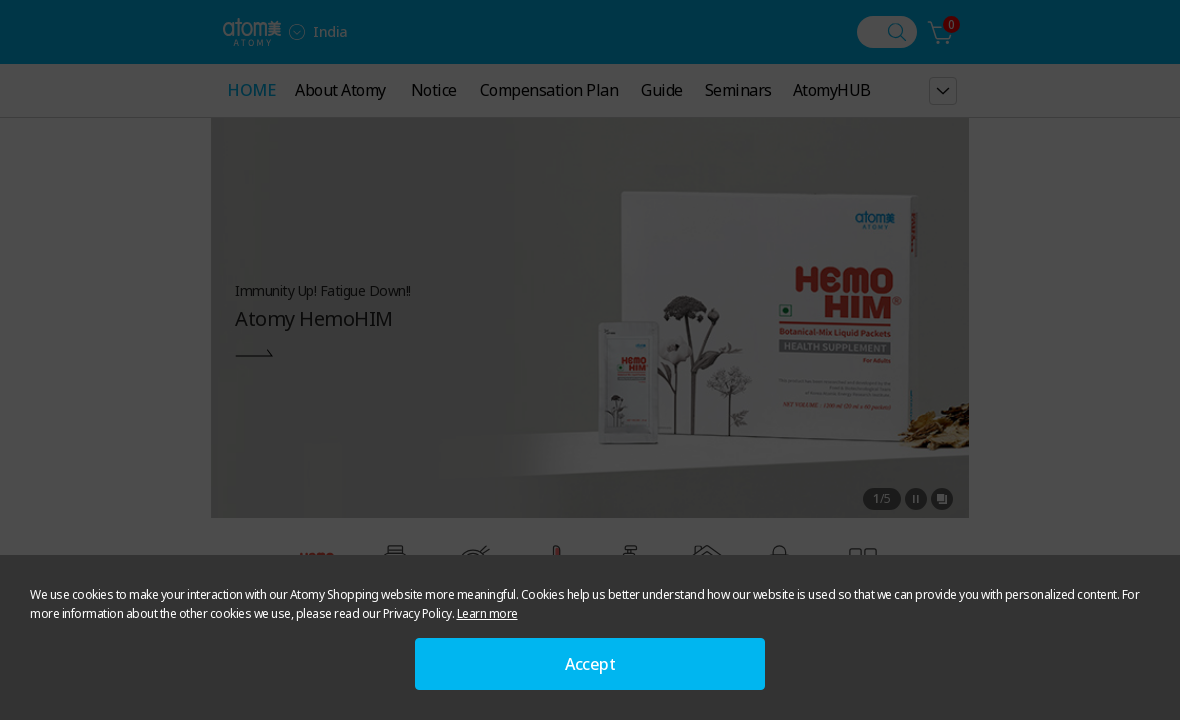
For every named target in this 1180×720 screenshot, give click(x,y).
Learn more (487, 613)
